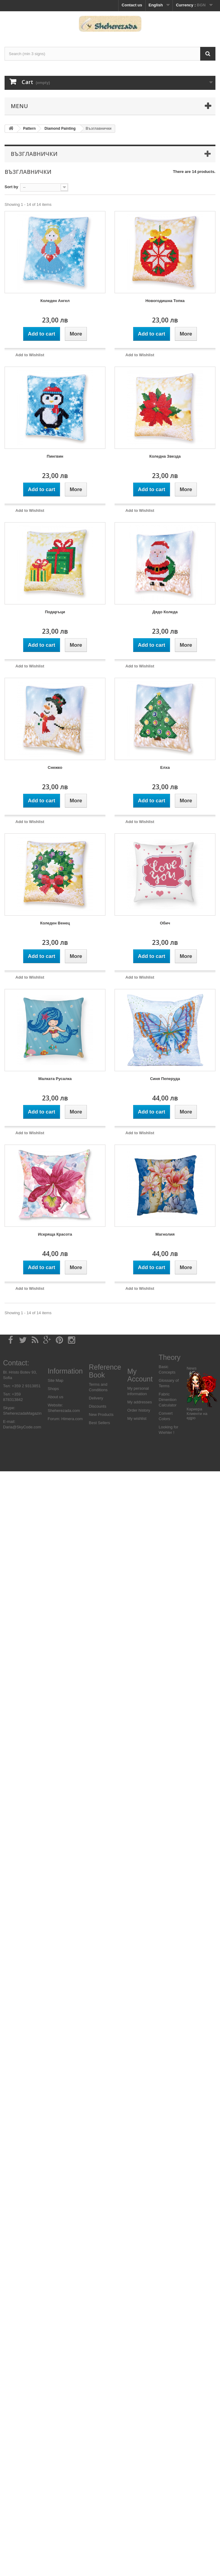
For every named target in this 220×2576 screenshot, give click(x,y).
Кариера (194, 1409)
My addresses (139, 1402)
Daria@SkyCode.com (22, 1427)
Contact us (132, 5)
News (191, 1368)
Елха (165, 767)
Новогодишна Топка (165, 300)
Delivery (96, 1398)
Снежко (55, 767)
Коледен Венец (55, 923)
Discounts (97, 1406)
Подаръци (55, 612)
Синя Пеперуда (165, 1078)
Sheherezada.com (64, 1410)
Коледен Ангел (55, 300)
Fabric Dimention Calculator (168, 1399)
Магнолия (165, 1234)
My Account (140, 1375)
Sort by (11, 187)
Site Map (55, 1380)
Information (65, 1371)
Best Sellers (99, 1422)
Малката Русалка (55, 1078)
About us (55, 1397)
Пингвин (55, 456)
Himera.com (71, 1418)
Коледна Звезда (165, 456)
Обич (165, 923)
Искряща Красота (55, 1234)
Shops (53, 1388)
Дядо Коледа (165, 612)
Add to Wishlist (30, 355)
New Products (101, 1414)
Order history (138, 1410)
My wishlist (137, 1418)
